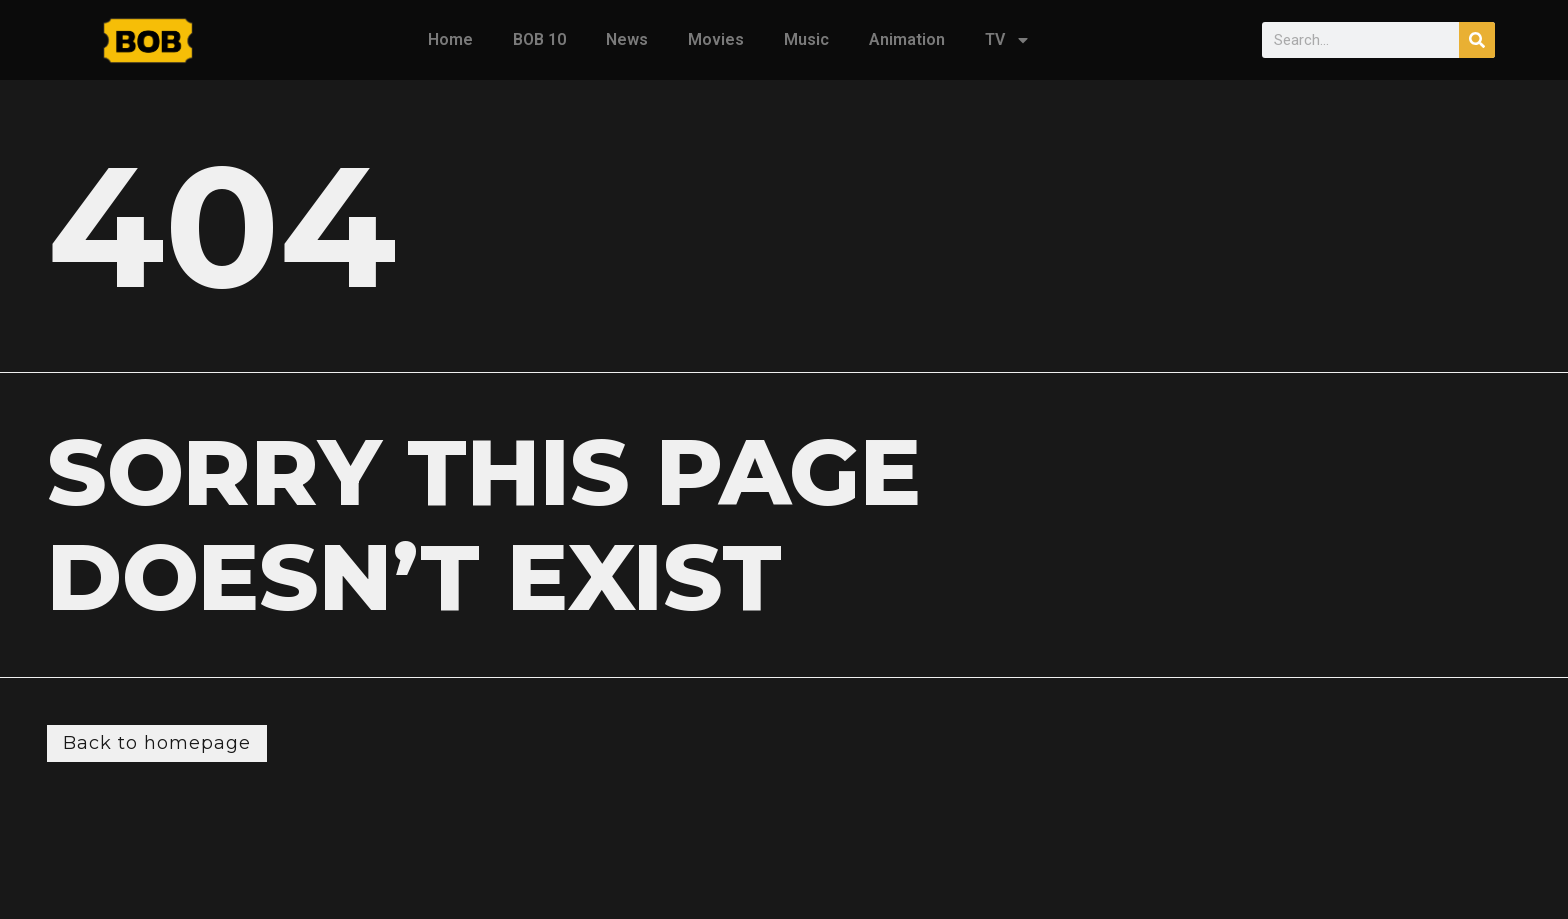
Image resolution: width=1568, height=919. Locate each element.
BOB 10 (539, 39)
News (627, 39)
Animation (907, 39)
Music (806, 39)
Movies (716, 39)
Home (450, 39)
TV (1008, 40)
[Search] (1477, 40)
